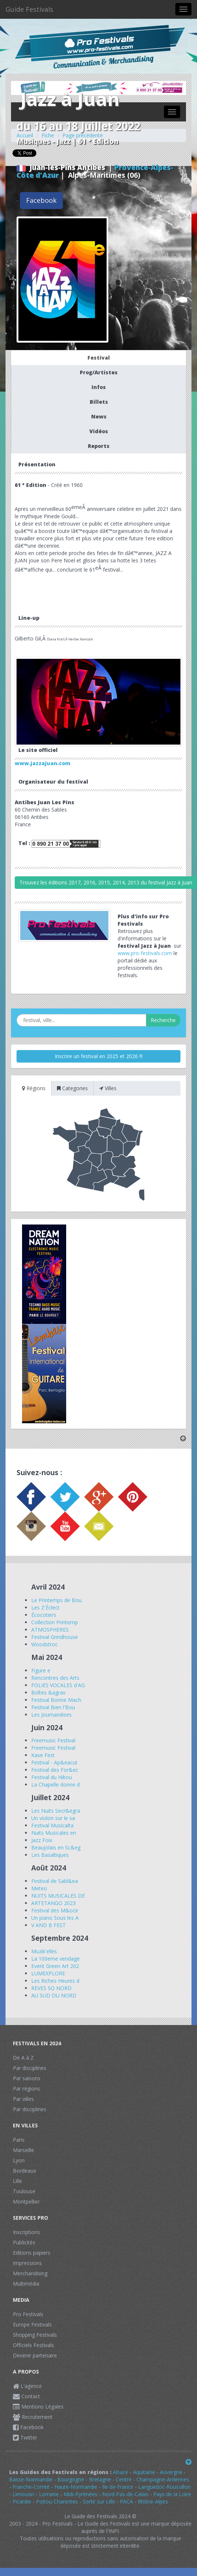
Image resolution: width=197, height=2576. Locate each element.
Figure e (40, 1670)
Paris (19, 2139)
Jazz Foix (41, 1840)
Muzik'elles (44, 1951)
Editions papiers (31, 2252)
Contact (26, 2396)
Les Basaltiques (50, 1854)
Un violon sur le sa (53, 1817)
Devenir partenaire (35, 2355)
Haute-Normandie (75, 2486)
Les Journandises (51, 1714)
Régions (34, 1088)
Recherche (163, 1020)
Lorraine (49, 2494)
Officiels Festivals (33, 2345)
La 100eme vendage (55, 1958)
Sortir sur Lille (99, 2501)
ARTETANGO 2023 (53, 1903)
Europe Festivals (32, 2324)
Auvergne (171, 2472)
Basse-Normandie (31, 2479)
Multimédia (26, 2283)
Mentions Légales (38, 2406)
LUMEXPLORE (48, 1973)
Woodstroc (44, 1644)
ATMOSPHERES (50, 1629)
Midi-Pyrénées (80, 2494)
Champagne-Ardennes (162, 2479)
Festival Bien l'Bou (53, 1707)
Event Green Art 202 (55, 1965)
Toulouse (24, 2191)
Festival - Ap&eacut (54, 1762)
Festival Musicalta (52, 1825)
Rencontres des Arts (55, 1677)
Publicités (24, 2242)
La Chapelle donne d (55, 1784)
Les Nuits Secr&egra (55, 1810)
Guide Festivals (29, 9)
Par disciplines (29, 2067)
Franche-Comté (31, 2486)
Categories (72, 1088)
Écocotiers (43, 1614)
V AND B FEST (48, 1925)
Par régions (26, 2088)
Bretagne (100, 2479)
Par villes (23, 2098)
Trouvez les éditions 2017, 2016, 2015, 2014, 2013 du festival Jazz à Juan (105, 882)
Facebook (41, 200)
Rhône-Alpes (153, 2501)
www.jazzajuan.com (43, 763)
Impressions (27, 2262)
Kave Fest (43, 1755)
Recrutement (33, 2416)
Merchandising (30, 2273)
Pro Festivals (28, 2314)
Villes (108, 1088)
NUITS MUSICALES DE (58, 1895)
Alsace (120, 2472)
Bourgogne (70, 2479)
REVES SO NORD (51, 1988)
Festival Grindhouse (54, 1636)
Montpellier (26, 2201)
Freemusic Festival (53, 1740)
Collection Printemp (54, 1622)
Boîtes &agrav (48, 1692)
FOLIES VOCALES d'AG (58, 1685)
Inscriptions (26, 2232)
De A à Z (23, 2057)
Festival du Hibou (51, 1777)
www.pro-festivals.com (145, 953)
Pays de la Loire (172, 2494)
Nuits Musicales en (53, 1832)
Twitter (25, 2437)
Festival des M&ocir (54, 1910)
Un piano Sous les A (55, 1917)
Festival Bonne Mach (56, 1699)
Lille (17, 2180)
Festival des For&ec (54, 1769)
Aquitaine (144, 2472)
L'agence (27, 2385)
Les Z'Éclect (45, 1607)
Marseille (23, 2149)
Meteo (39, 1888)
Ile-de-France (117, 2486)
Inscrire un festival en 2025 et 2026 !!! (99, 1056)
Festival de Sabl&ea (54, 1880)
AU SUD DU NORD (53, 1995)
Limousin (23, 2494)
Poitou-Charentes (57, 2501)
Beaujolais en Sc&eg (55, 1847)
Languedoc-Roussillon (164, 2486)
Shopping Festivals (35, 2334)
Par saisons (26, 2078)
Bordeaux (24, 2170)
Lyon (19, 2160)
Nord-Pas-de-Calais (125, 2494)
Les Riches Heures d (55, 1980)
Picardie (21, 2501)
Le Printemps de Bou (56, 1600)
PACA (126, 2501)
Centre (124, 2479)
